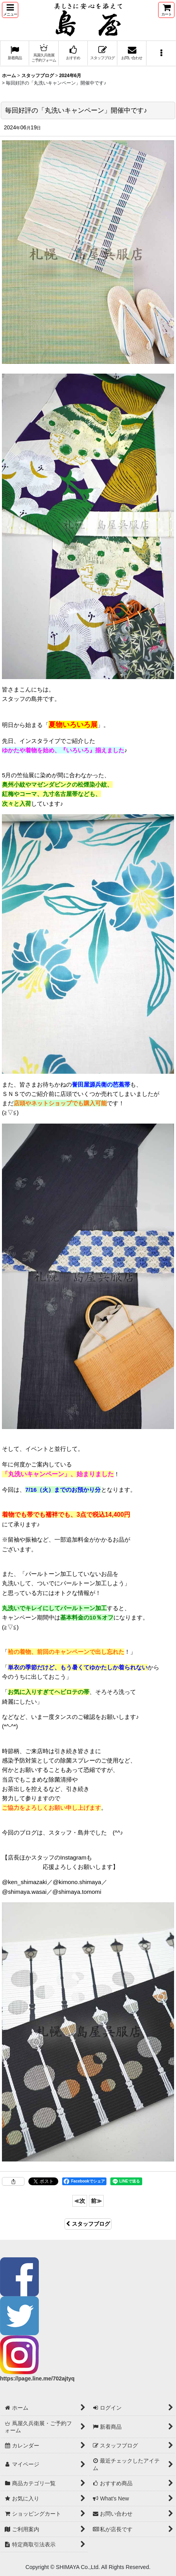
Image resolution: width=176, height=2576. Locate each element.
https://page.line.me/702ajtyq (37, 2378)
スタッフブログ (88, 2224)
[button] (10, 10)
